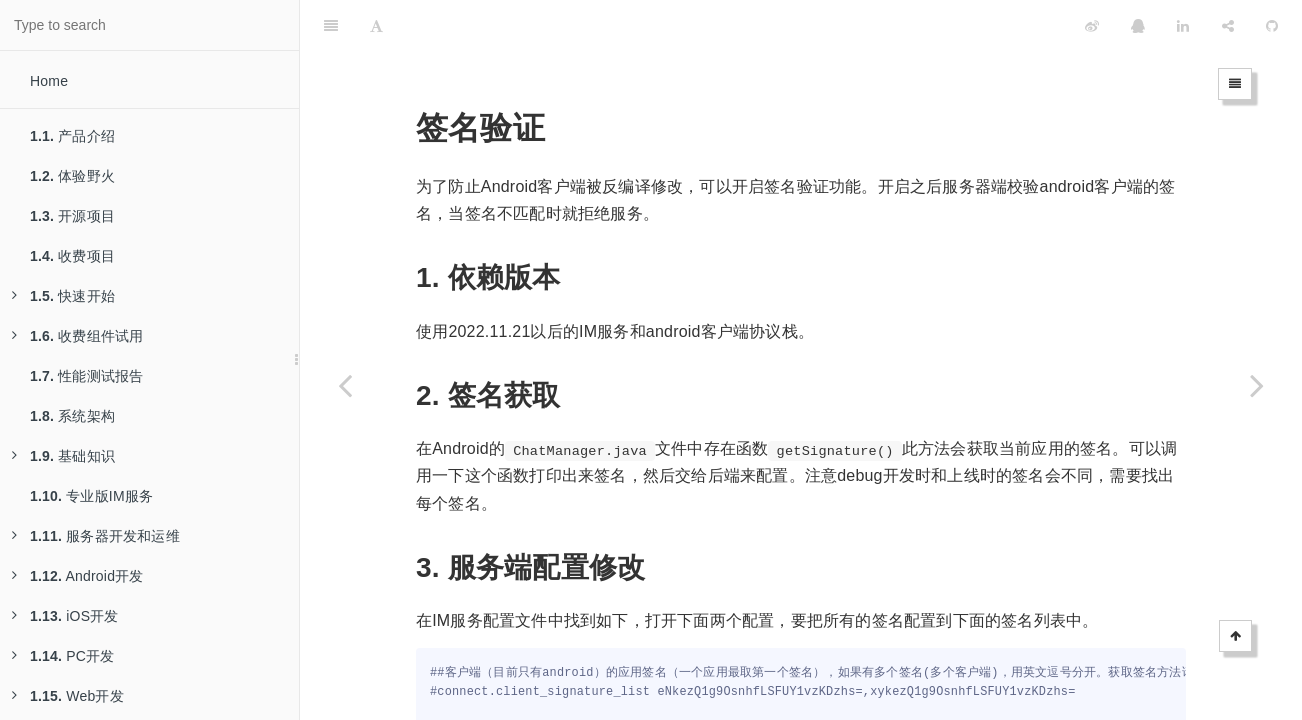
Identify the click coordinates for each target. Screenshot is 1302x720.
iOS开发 (65, 616)
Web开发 (68, 696)
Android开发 (78, 576)
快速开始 (63, 296)
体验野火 (72, 176)
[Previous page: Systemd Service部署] (345, 385)
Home (49, 81)
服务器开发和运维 (96, 536)
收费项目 (72, 256)
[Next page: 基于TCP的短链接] (1257, 385)
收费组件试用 (77, 336)
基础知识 (63, 456)
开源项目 (72, 216)
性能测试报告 (86, 376)
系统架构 (72, 416)
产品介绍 (72, 136)
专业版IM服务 (91, 496)
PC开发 (63, 656)
